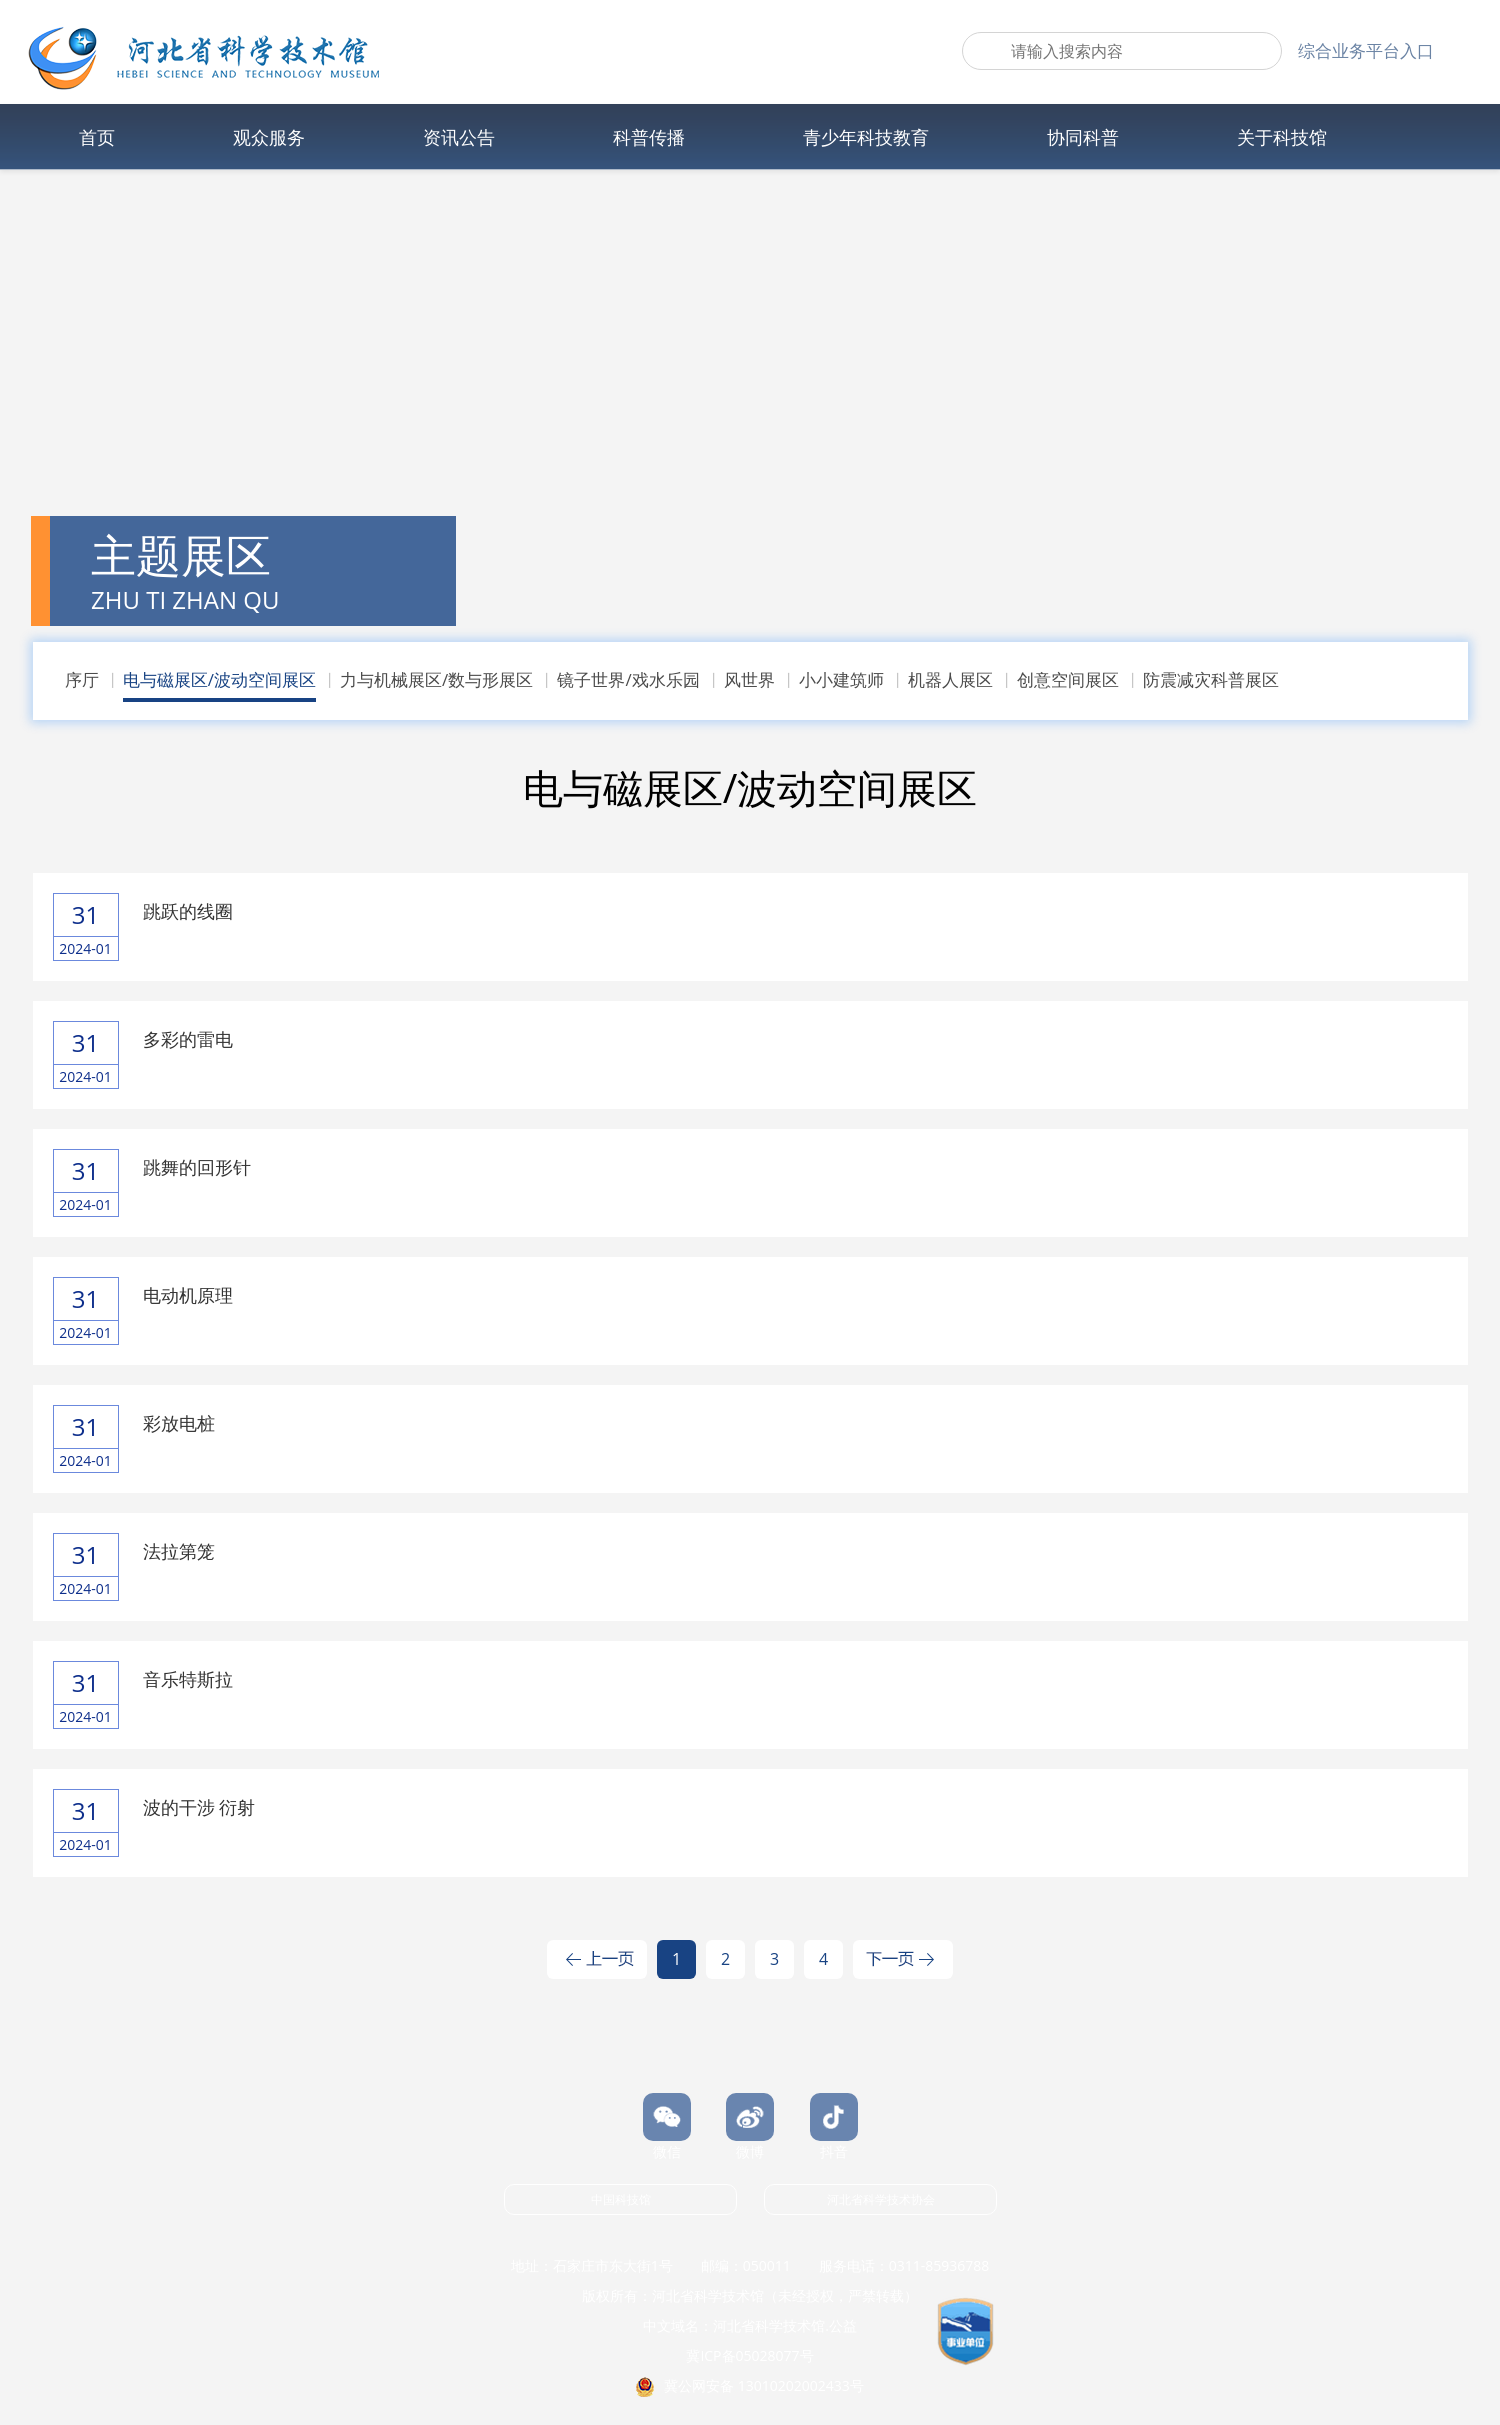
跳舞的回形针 (197, 1167)
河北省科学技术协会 (881, 2199)
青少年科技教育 (866, 137)
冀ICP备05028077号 (749, 2355)
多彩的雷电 (188, 1039)
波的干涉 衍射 (199, 1807)
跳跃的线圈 (188, 911)
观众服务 (269, 137)
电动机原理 (188, 1295)
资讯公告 (459, 137)
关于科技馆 (1282, 137)
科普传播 (649, 137)
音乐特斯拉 (188, 1679)
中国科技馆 (621, 2199)
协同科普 (1083, 137)
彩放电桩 (179, 1423)
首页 (97, 137)
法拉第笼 (179, 1551)
